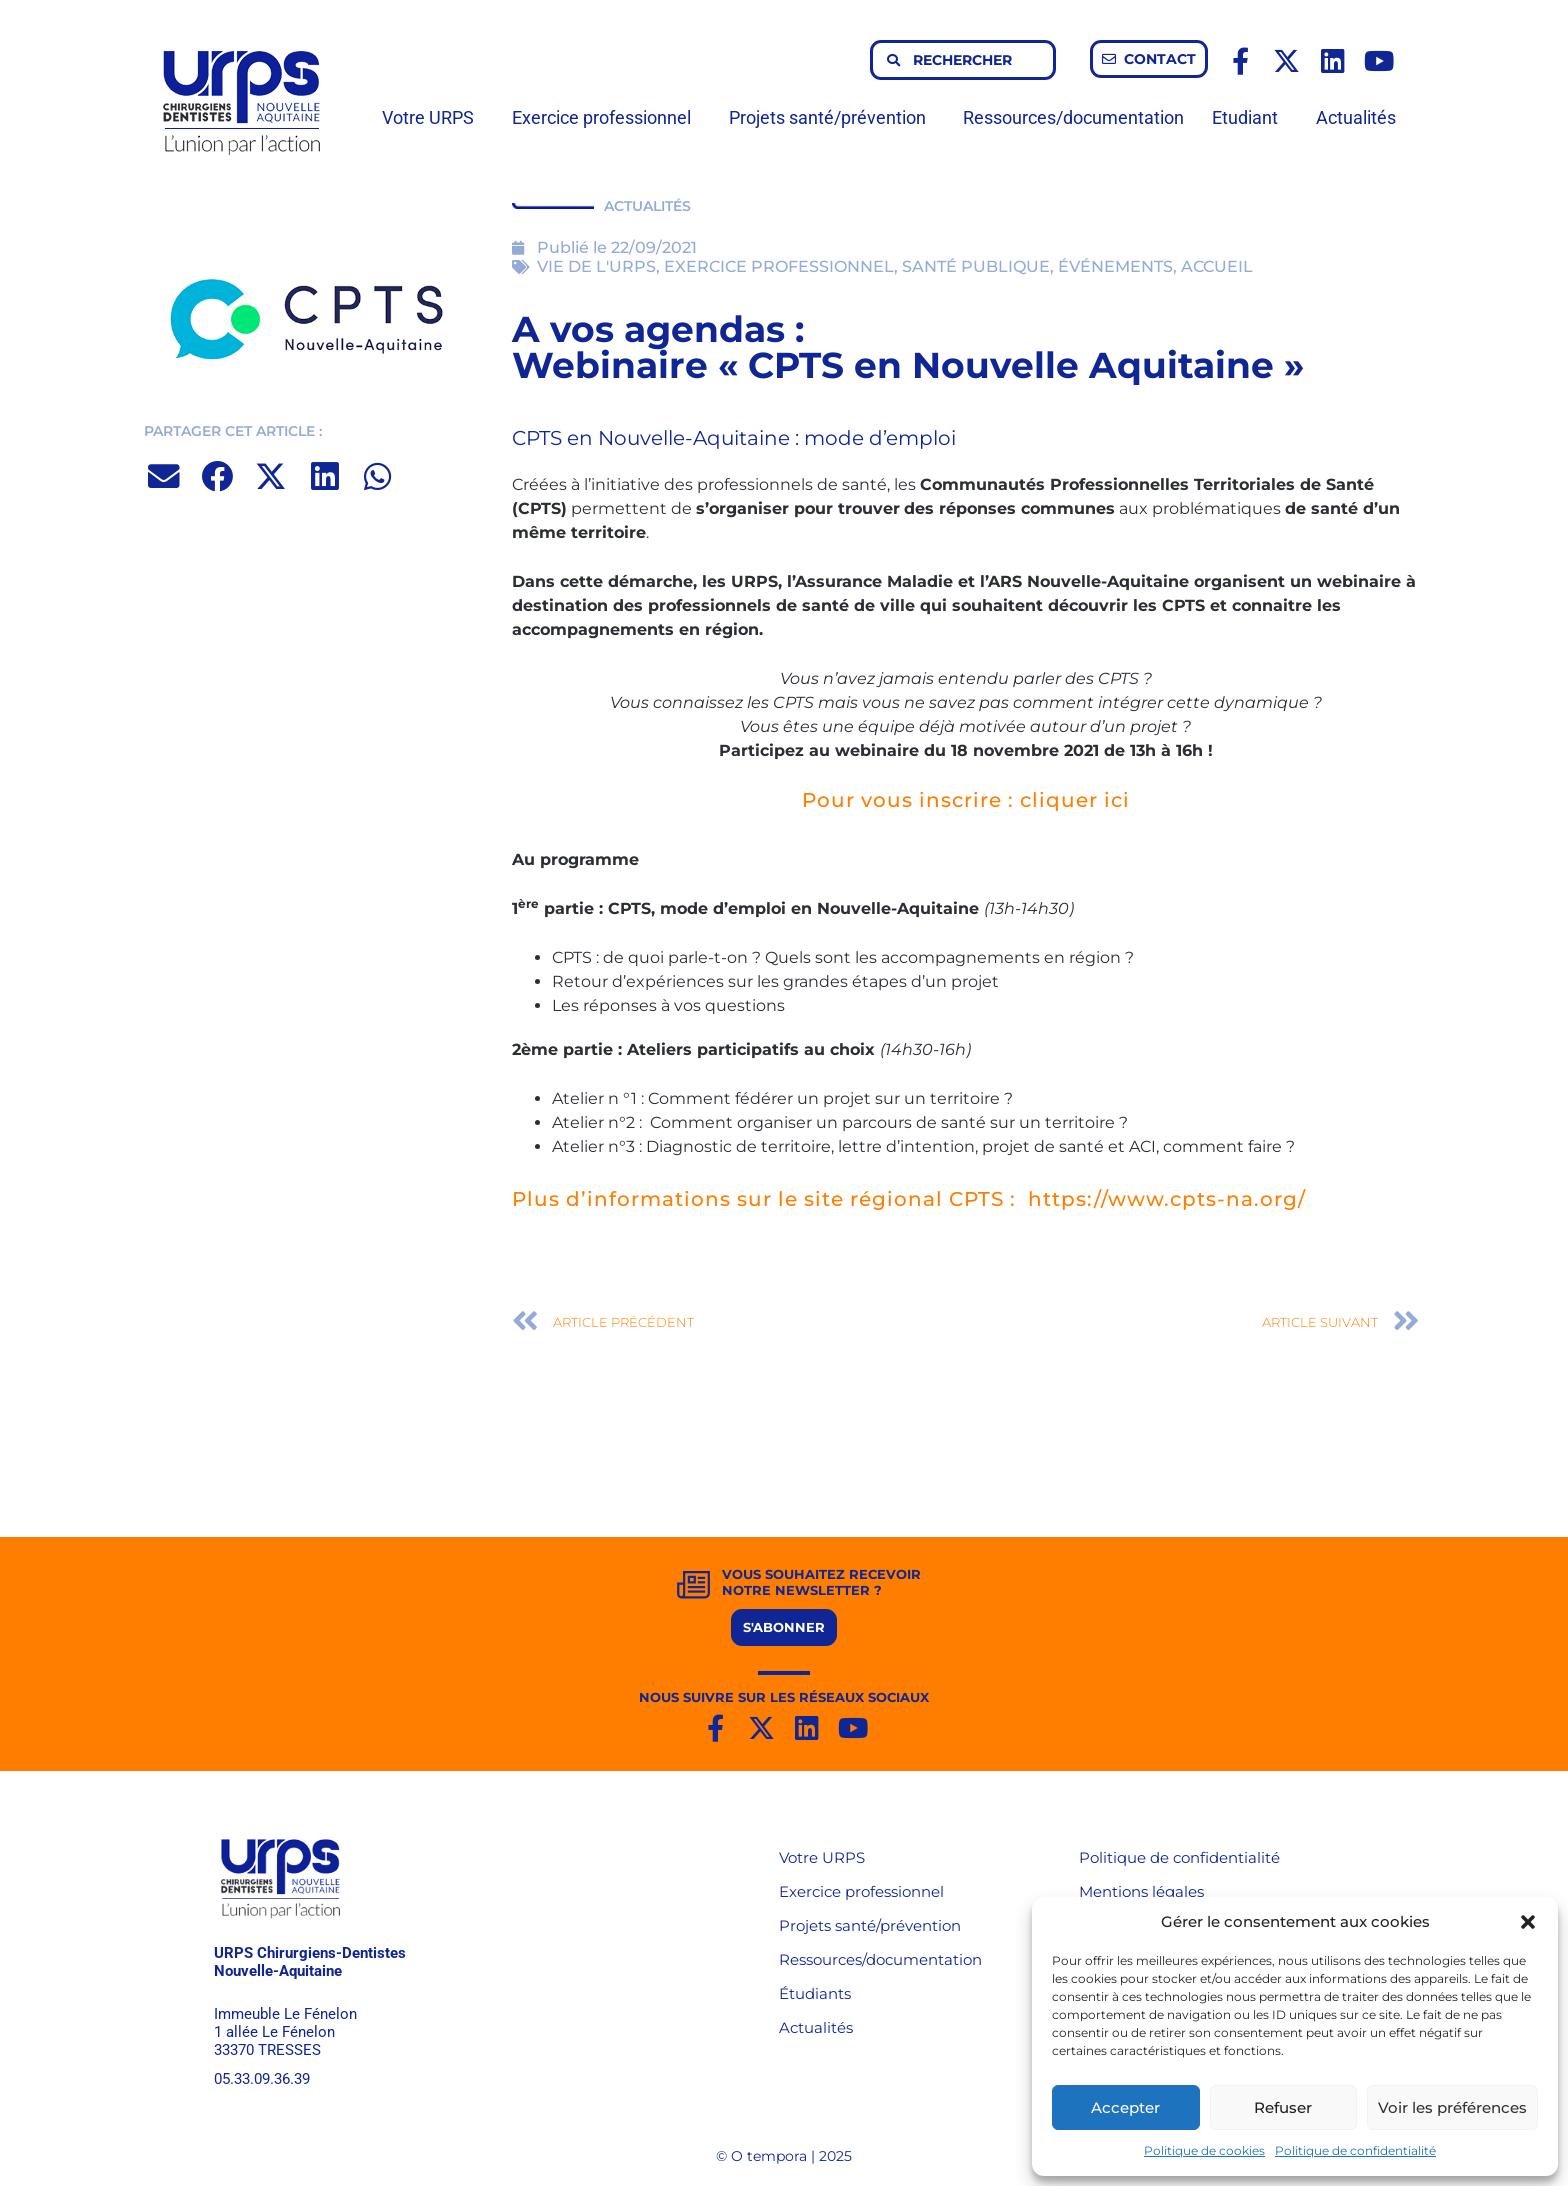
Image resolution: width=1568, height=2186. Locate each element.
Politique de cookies (1204, 2150)
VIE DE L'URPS (596, 266)
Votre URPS (433, 117)
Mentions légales (1141, 1891)
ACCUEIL (1217, 266)
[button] (1528, 1922)
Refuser (1283, 2107)
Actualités (1356, 117)
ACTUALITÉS (647, 206)
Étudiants (815, 1993)
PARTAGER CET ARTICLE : (233, 431)
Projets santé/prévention (832, 117)
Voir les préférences (1452, 2107)
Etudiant (1250, 117)
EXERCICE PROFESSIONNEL (779, 266)
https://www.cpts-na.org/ (1167, 1199)
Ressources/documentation (1073, 117)
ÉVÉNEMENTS (1115, 266)
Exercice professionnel (606, 117)
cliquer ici (1075, 800)
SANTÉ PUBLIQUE (976, 266)
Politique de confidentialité (1355, 2150)
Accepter (1125, 2107)
